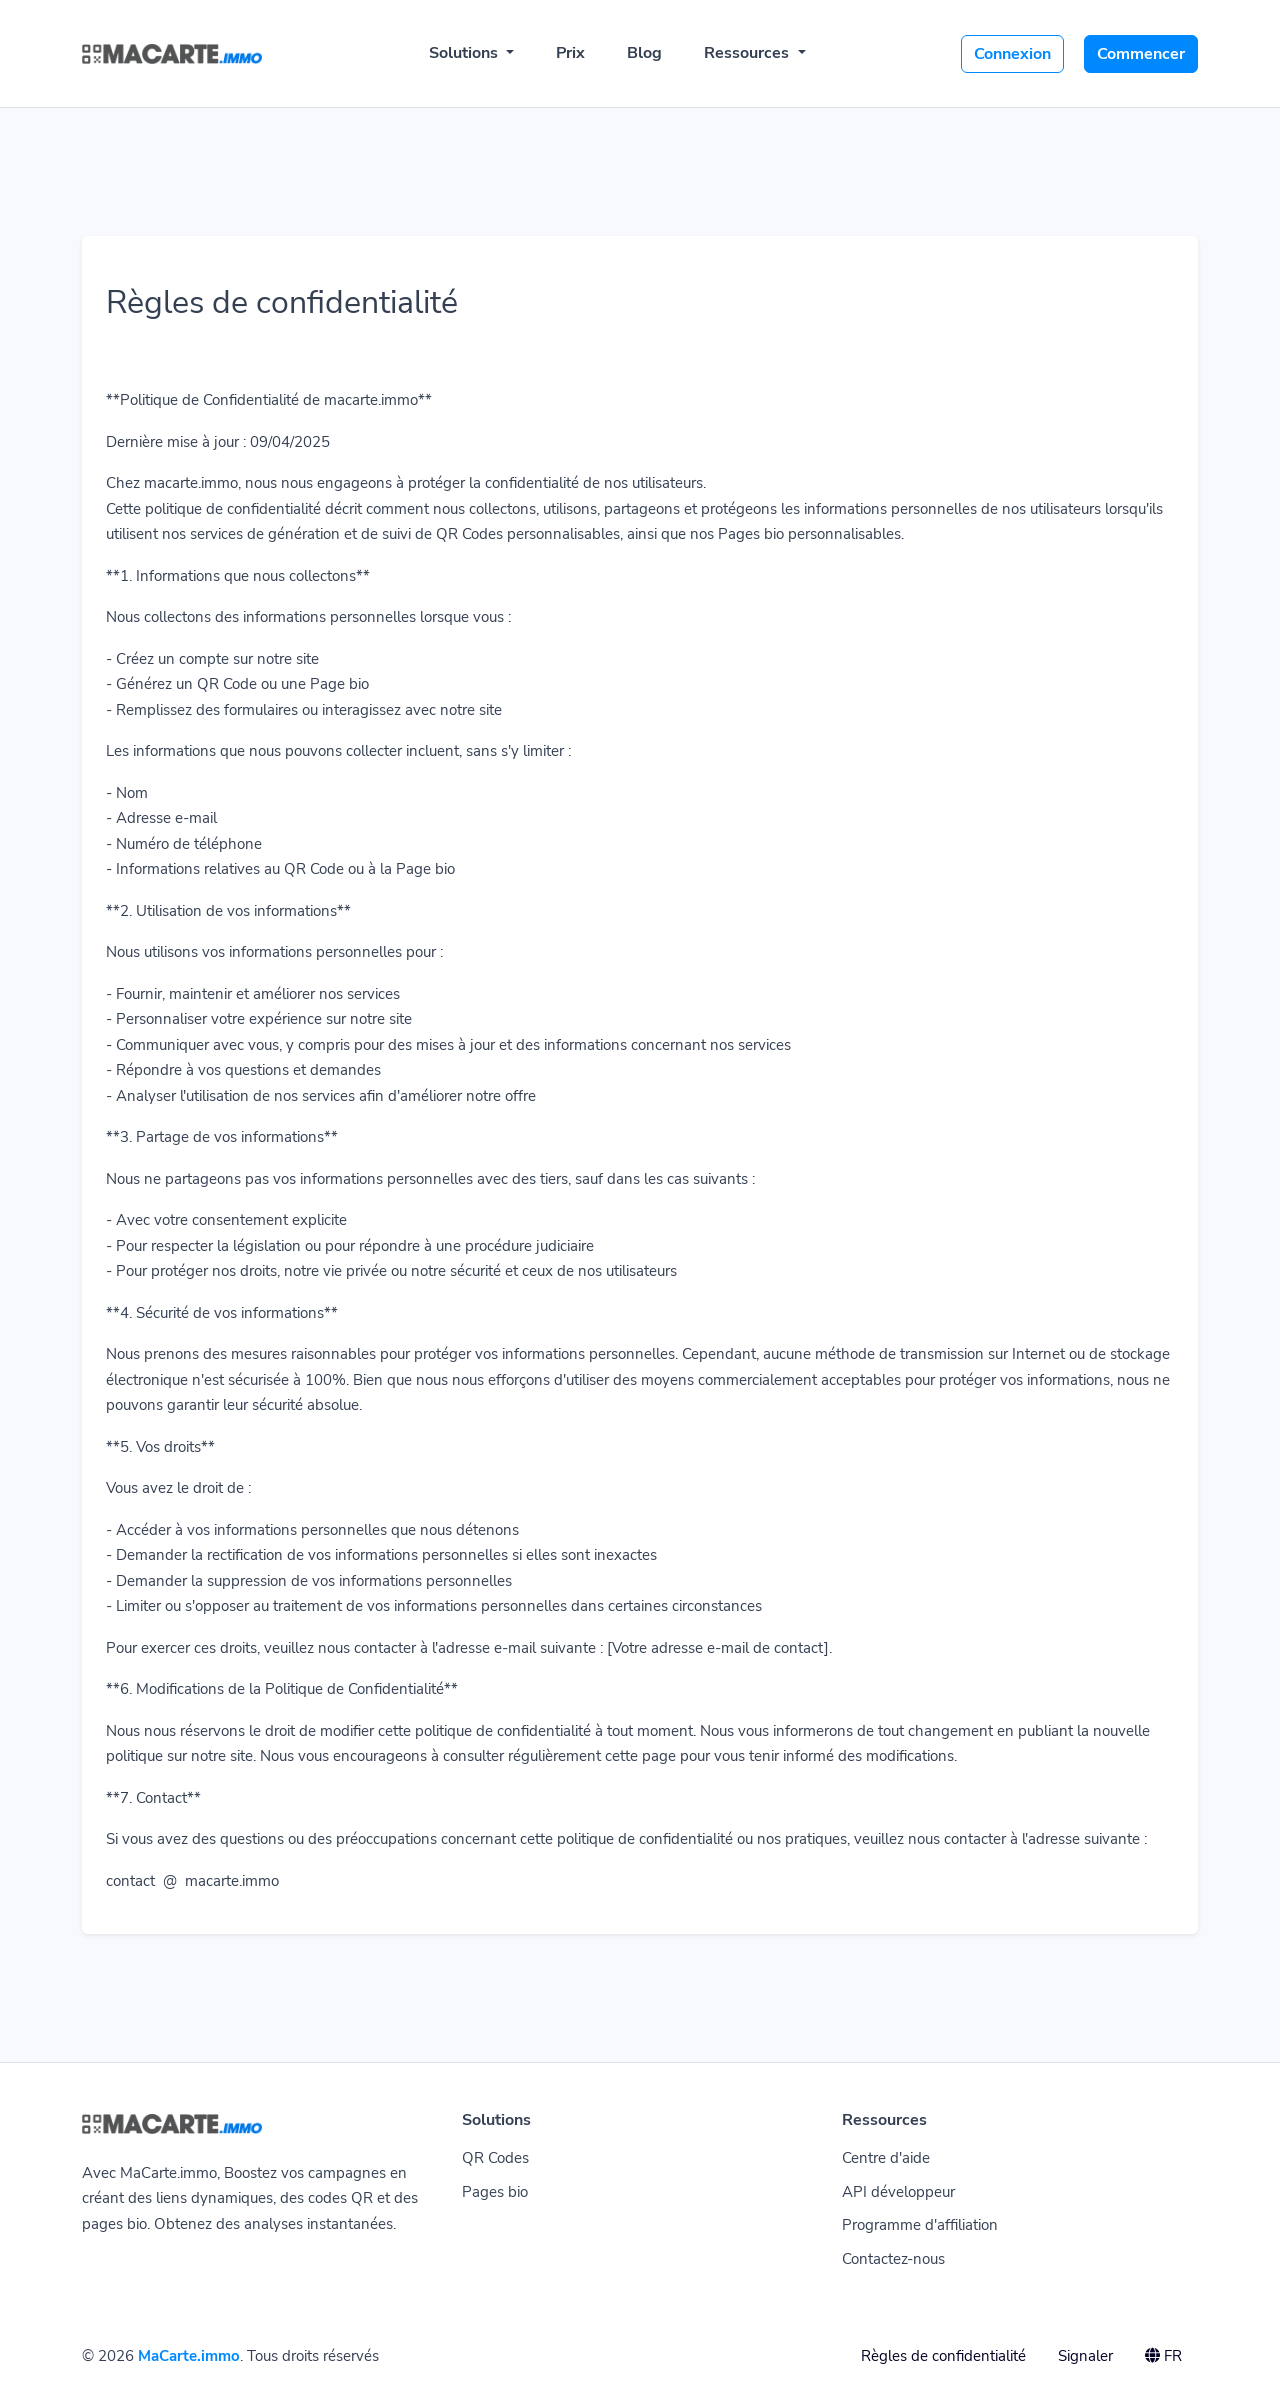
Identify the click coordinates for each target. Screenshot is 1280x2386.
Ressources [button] (748, 53)
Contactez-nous (893, 2259)
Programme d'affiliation (920, 2225)
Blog (644, 53)
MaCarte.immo (189, 2356)
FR (1163, 2356)
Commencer (1141, 54)
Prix (570, 53)
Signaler (1085, 2356)
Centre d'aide (886, 2158)
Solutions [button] (465, 53)
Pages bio (495, 2192)
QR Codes (495, 2158)
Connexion (1012, 54)
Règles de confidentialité (943, 2356)
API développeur (898, 2192)
